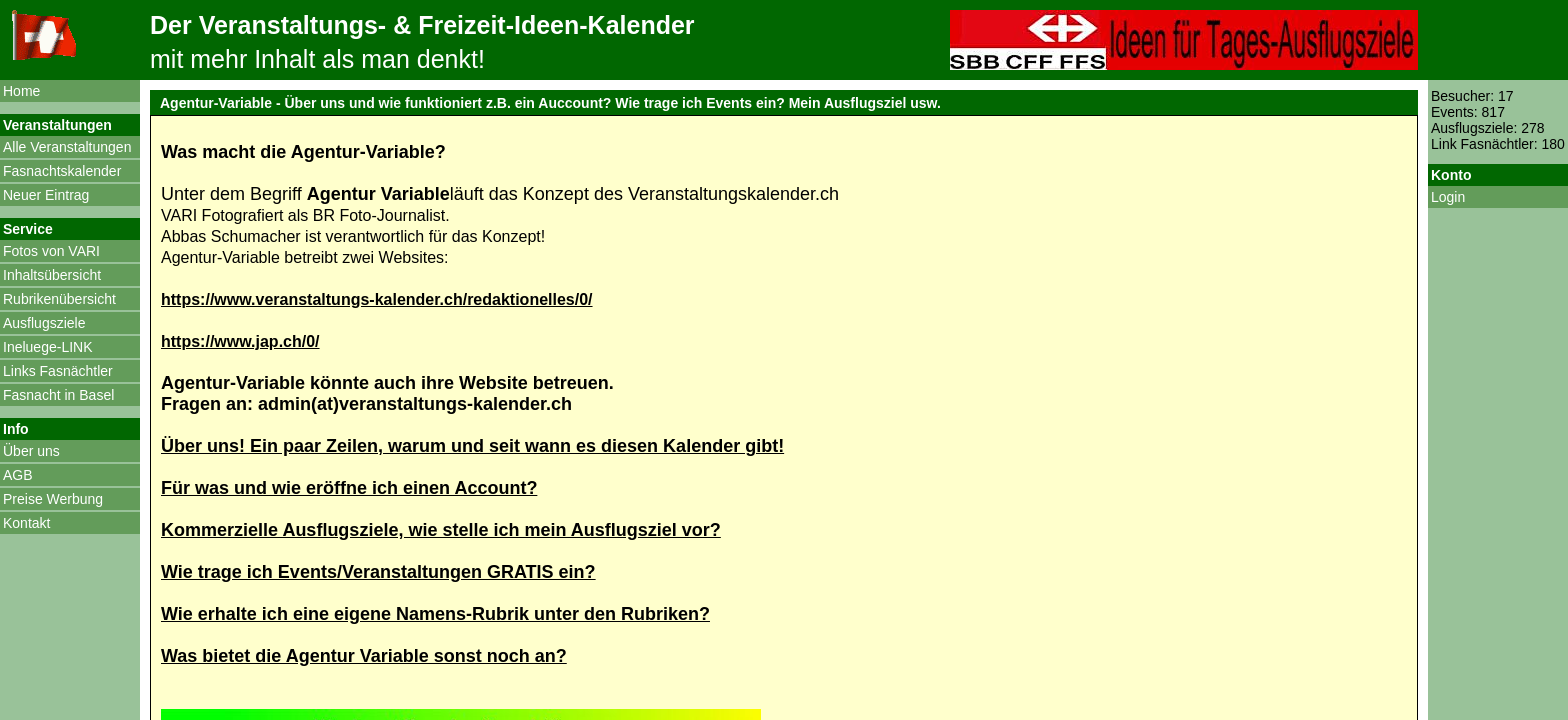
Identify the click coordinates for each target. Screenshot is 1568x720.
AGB (18, 475)
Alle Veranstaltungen (67, 147)
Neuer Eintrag (46, 195)
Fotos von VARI (51, 251)
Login (1448, 197)
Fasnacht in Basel (58, 395)
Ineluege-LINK (48, 347)
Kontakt (26, 523)
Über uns (31, 451)
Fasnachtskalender (62, 171)
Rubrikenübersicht (59, 299)
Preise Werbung (53, 499)
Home (21, 91)
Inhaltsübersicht (52, 275)
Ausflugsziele (44, 323)
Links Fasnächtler (58, 371)
